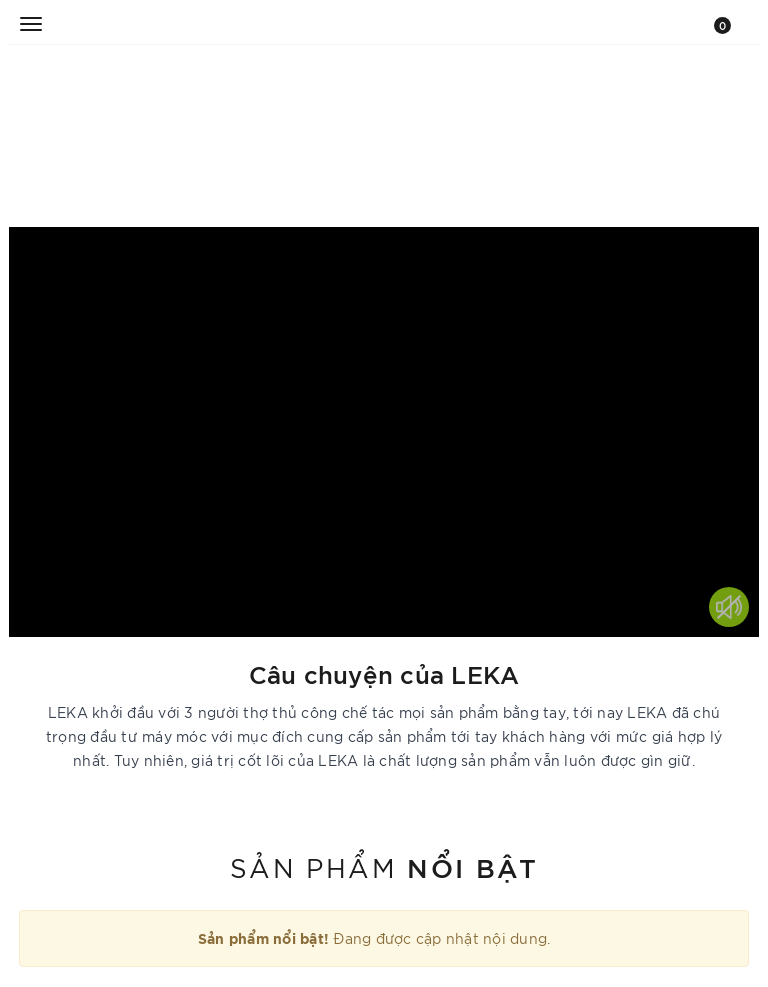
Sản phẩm (384, 866)
